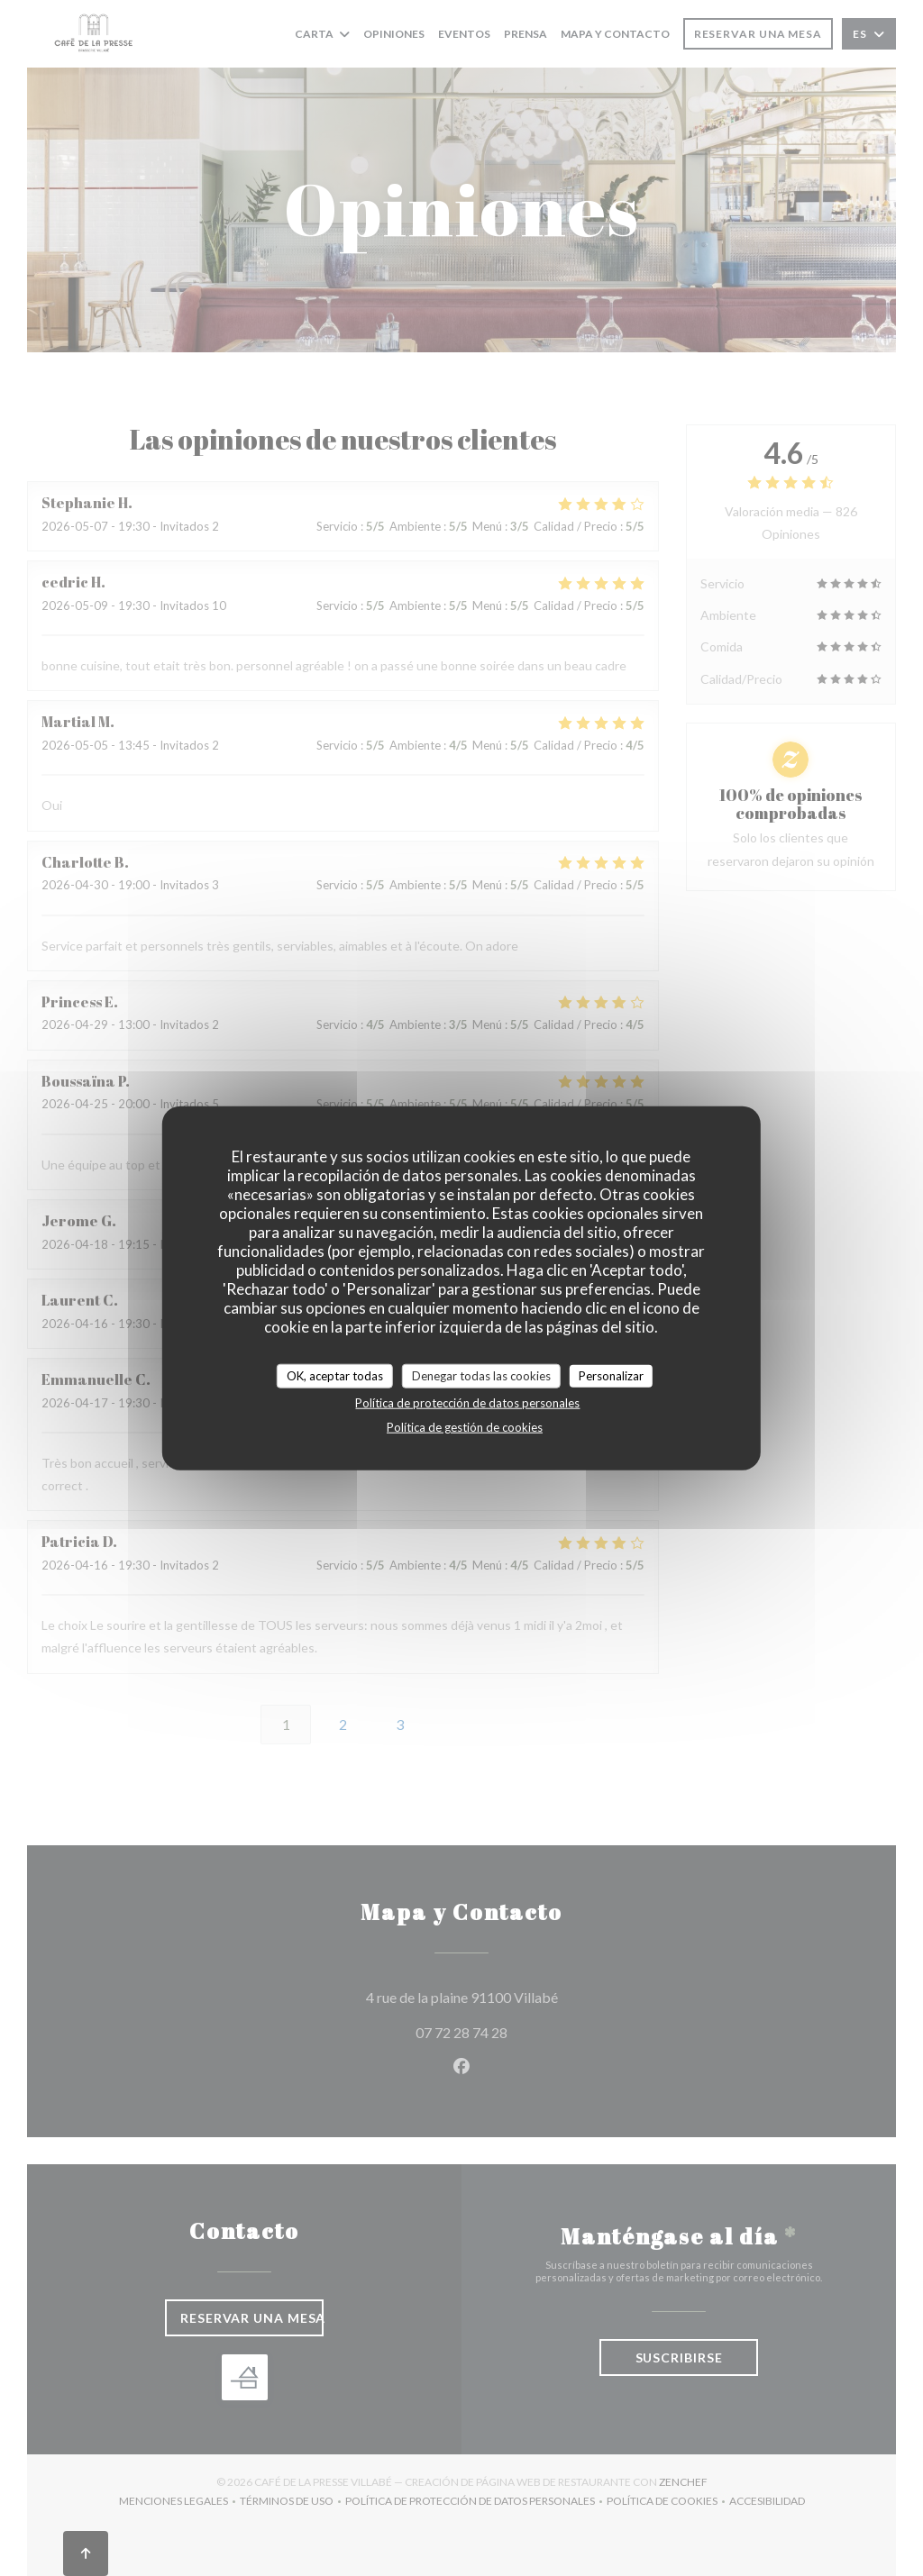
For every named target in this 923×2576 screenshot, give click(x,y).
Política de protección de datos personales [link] (467, 1403)
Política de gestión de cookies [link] (465, 1427)
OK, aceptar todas (335, 1375)
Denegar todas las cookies (481, 1375)
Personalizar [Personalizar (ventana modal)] (611, 1375)
